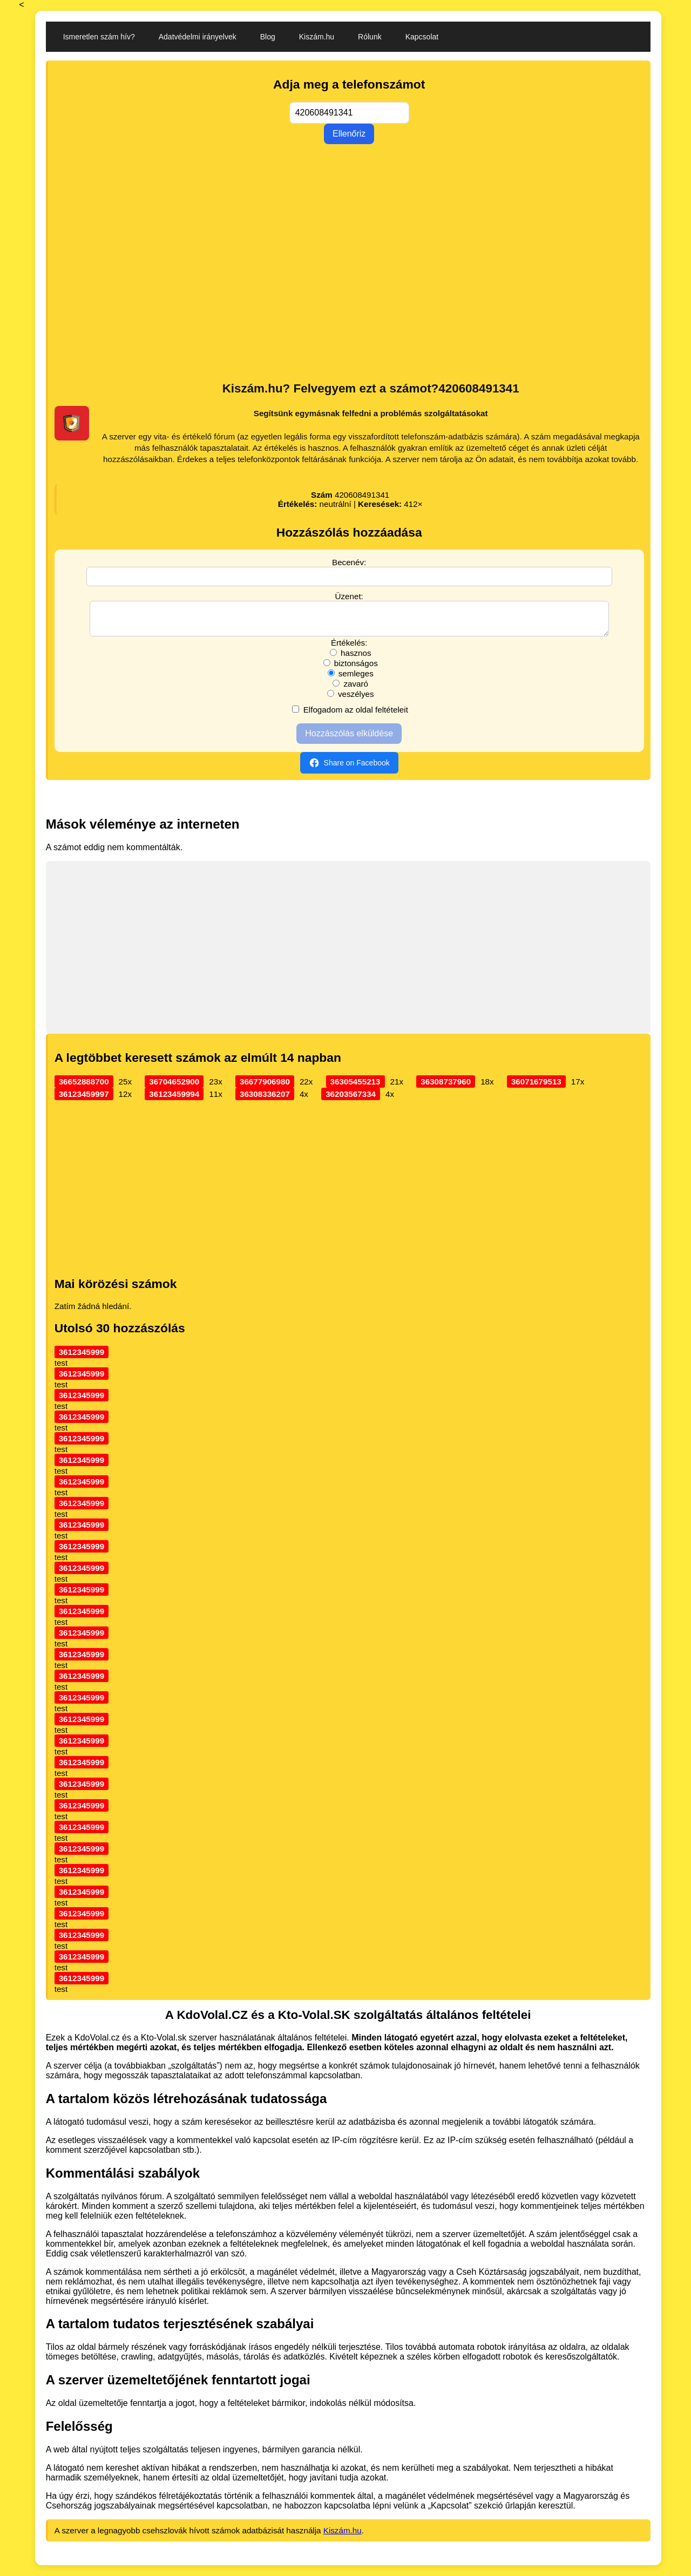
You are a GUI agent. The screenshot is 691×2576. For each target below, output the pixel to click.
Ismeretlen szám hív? (99, 36)
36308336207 (265, 1100)
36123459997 (84, 1100)
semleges (351, 679)
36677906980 (265, 1088)
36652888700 (84, 1088)
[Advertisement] (349, 291)
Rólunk (370, 36)
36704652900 (174, 1088)
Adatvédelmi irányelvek (197, 36)
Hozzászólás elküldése (349, 739)
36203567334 (351, 1100)
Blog (267, 36)
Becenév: (349, 562)
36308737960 (446, 1088)
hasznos (350, 659)
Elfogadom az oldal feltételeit (350, 716)
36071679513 (536, 1088)
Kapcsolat (421, 36)
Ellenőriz (349, 133)
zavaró (350, 690)
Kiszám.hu (316, 36)
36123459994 (174, 1100)
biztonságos (350, 669)
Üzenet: (349, 596)
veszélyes (350, 700)
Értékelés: (349, 649)
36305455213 (355, 1088)
